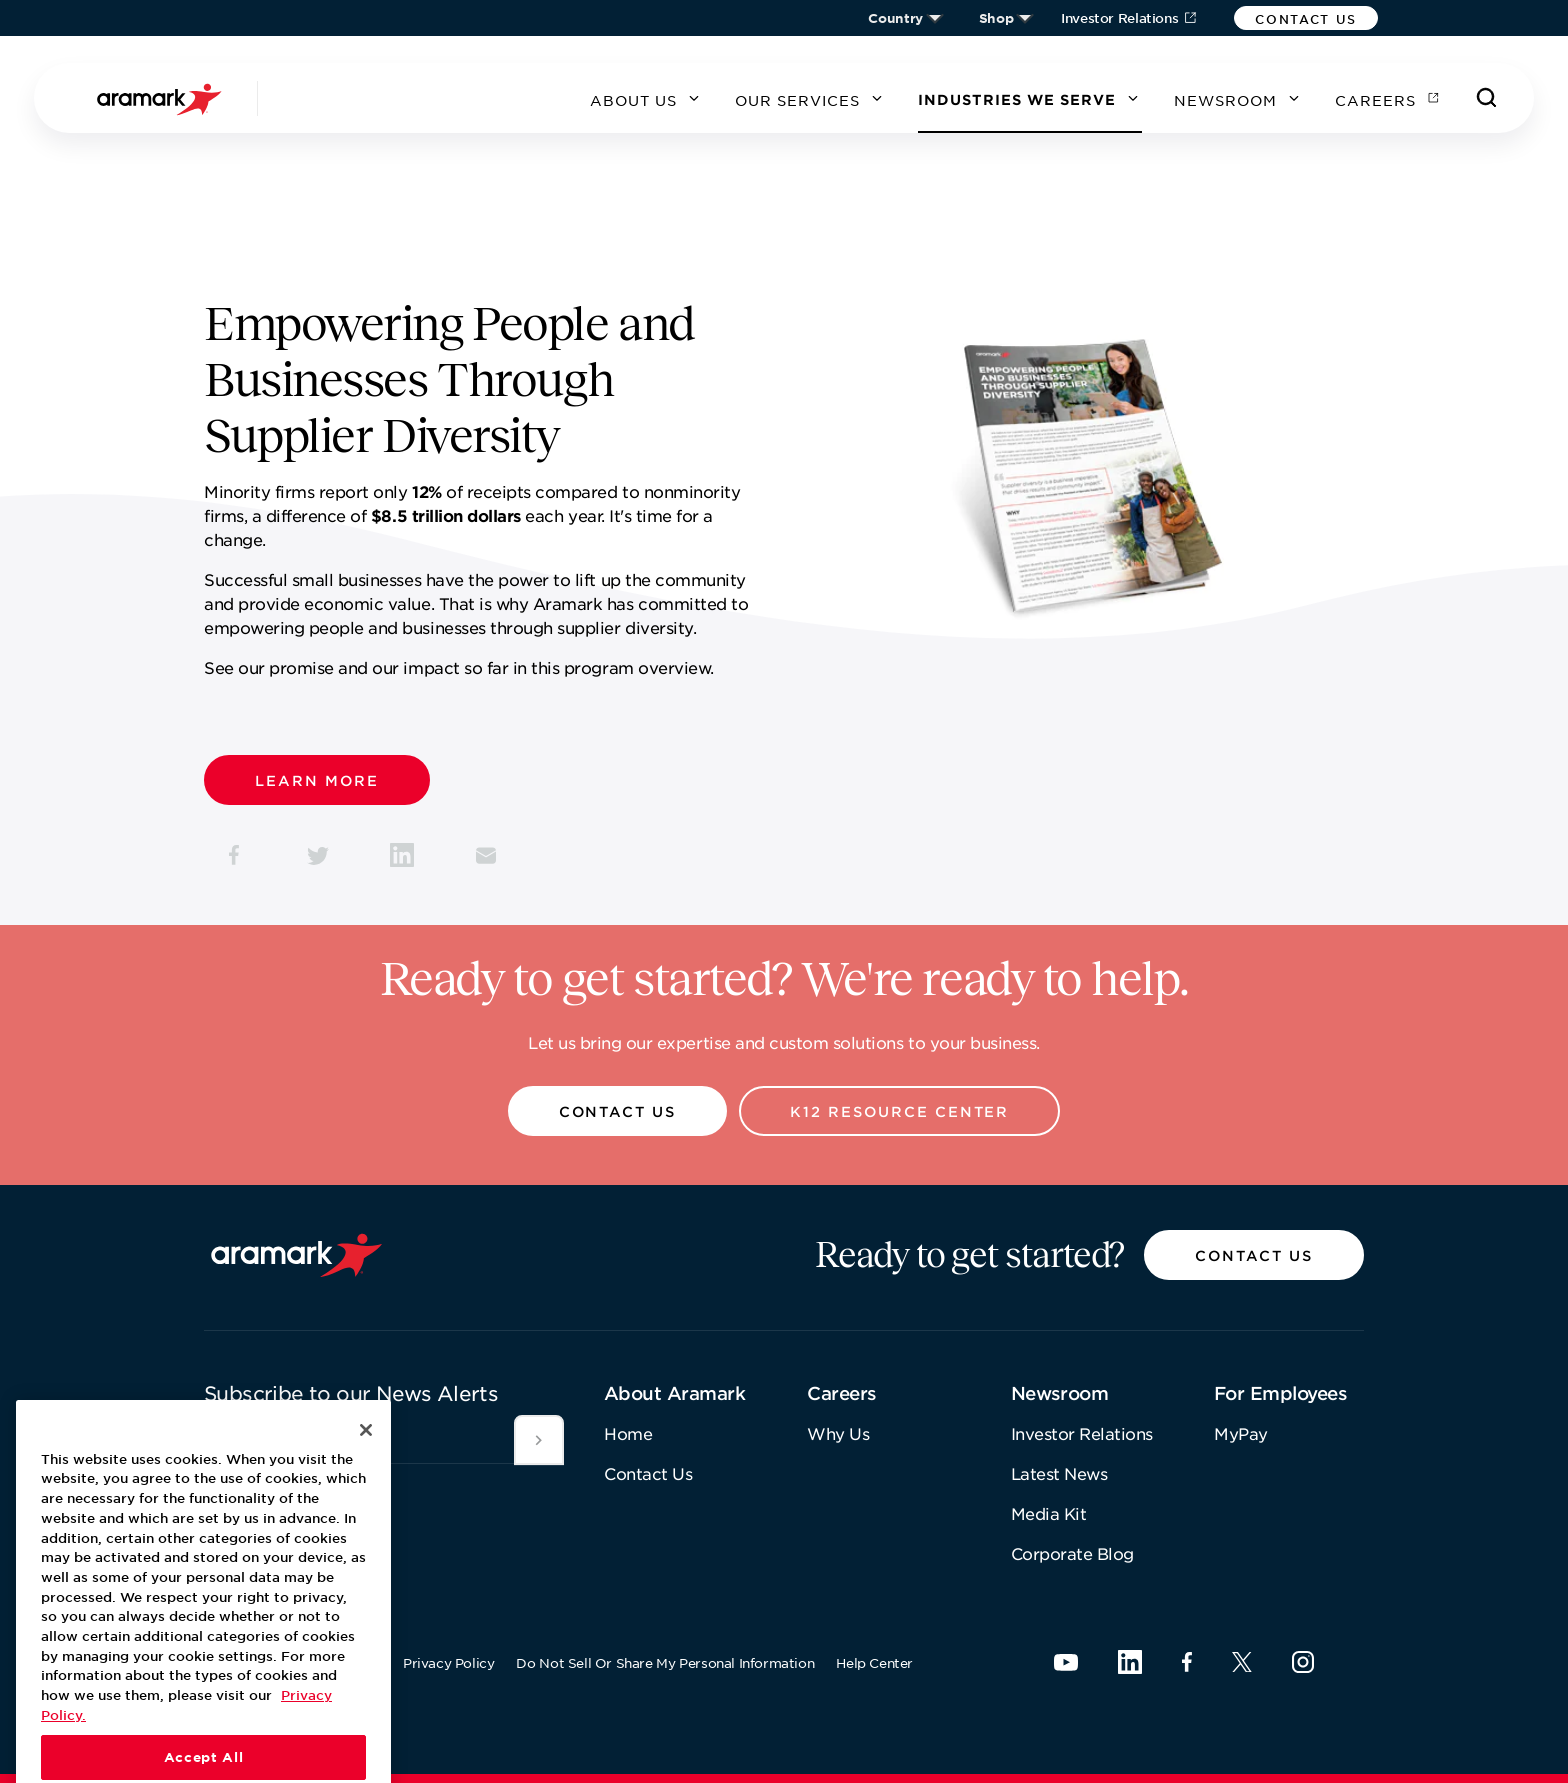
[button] (1306, 18)
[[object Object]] (539, 1440)
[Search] (1487, 98)
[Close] (366, 1479)
